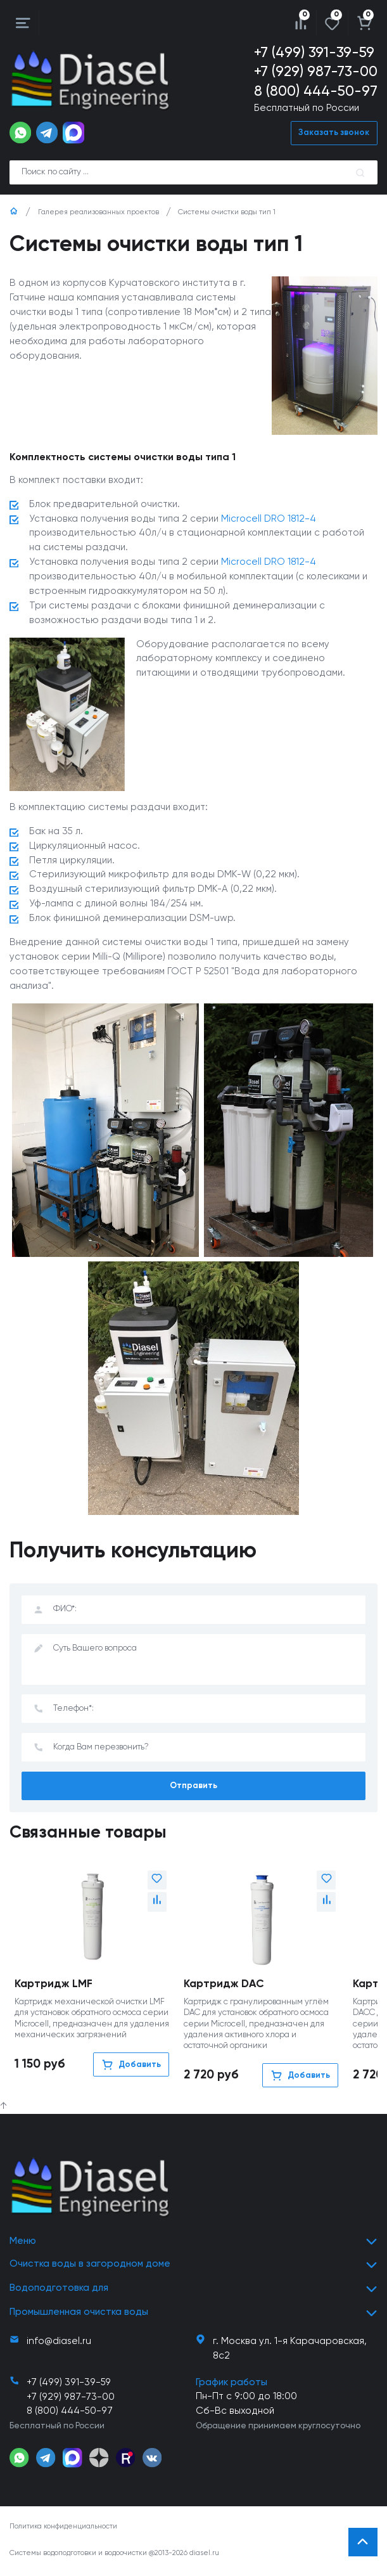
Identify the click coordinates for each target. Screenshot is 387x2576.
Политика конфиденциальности (63, 2528)
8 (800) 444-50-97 (315, 91)
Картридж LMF (53, 1986)
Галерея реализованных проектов (98, 212)
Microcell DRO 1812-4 (268, 519)
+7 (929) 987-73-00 (315, 72)
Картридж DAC (224, 1986)
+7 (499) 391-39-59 (314, 53)
